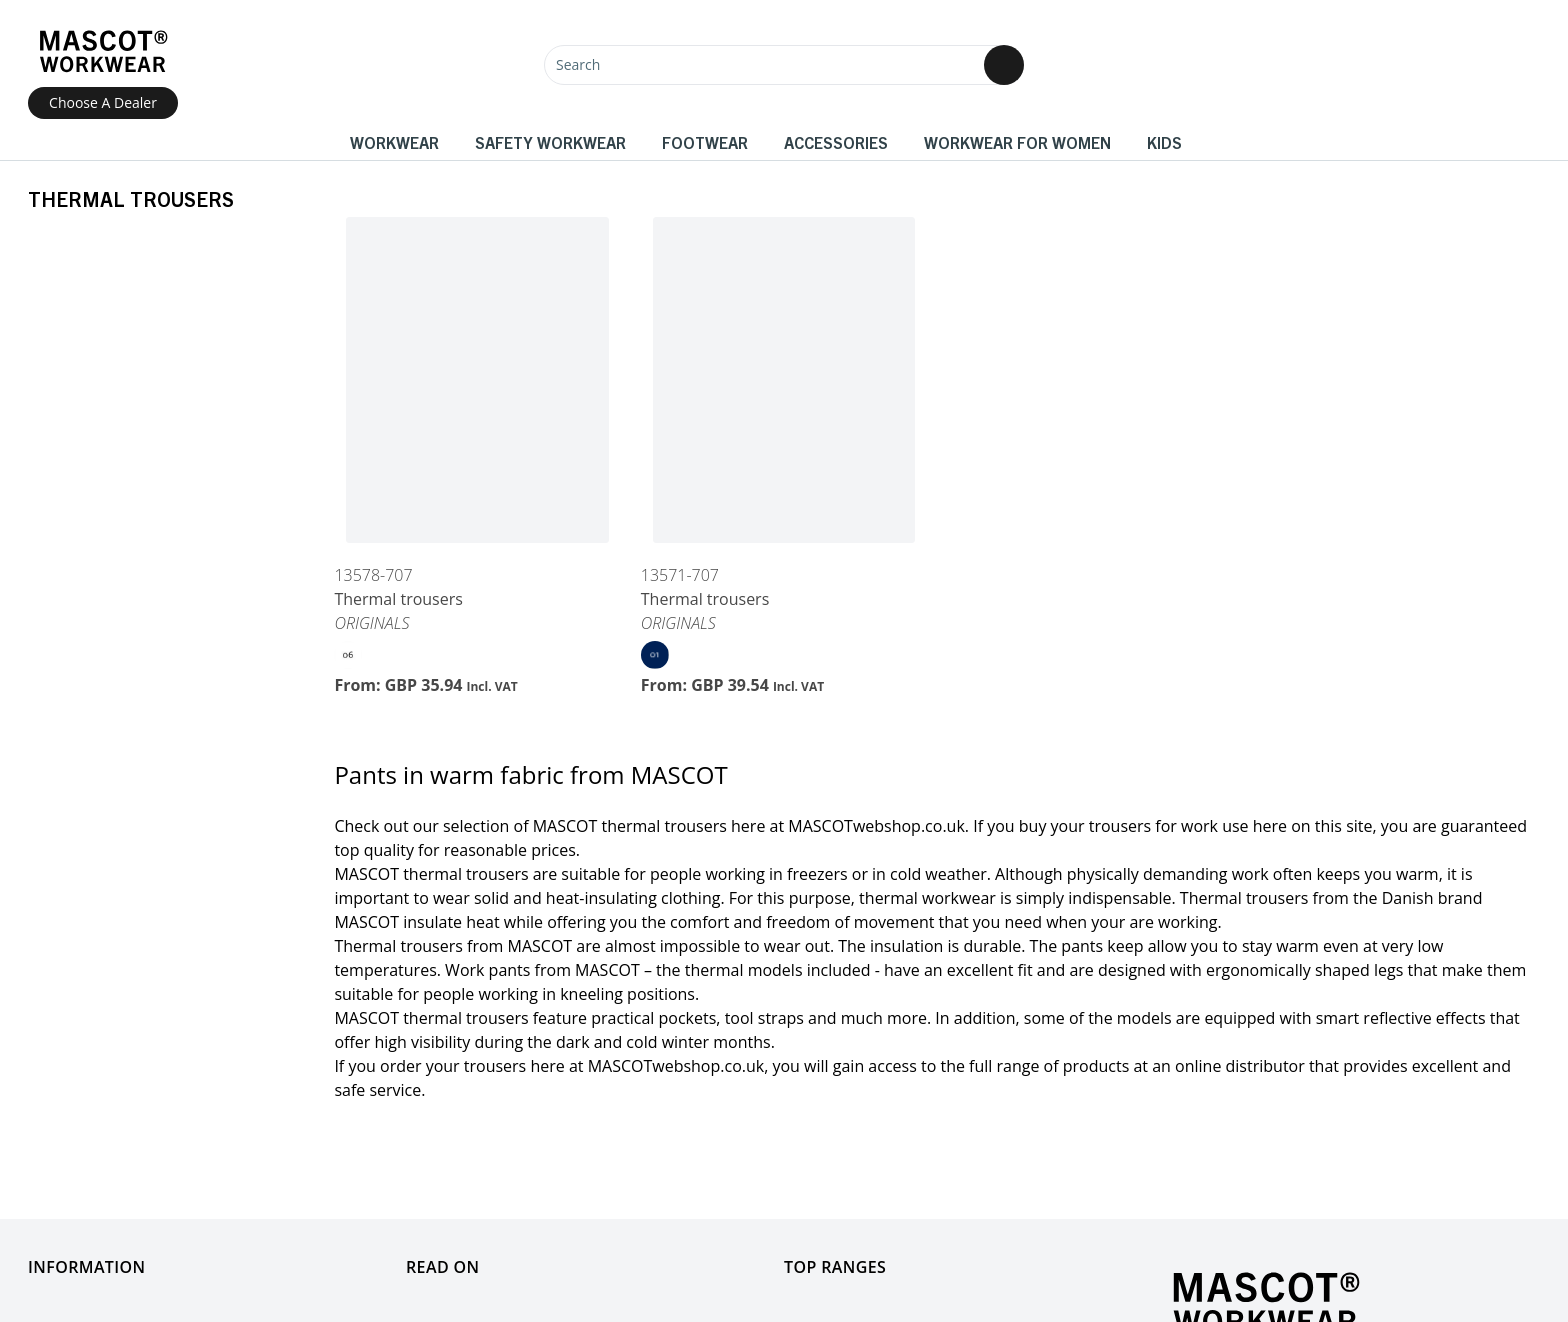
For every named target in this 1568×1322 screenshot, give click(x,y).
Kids (1164, 142)
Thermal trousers (398, 599)
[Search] (784, 65)
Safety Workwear (550, 142)
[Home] (103, 51)
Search (578, 64)
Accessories (836, 142)
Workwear (394, 142)
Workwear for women (1017, 142)
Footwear (705, 142)
